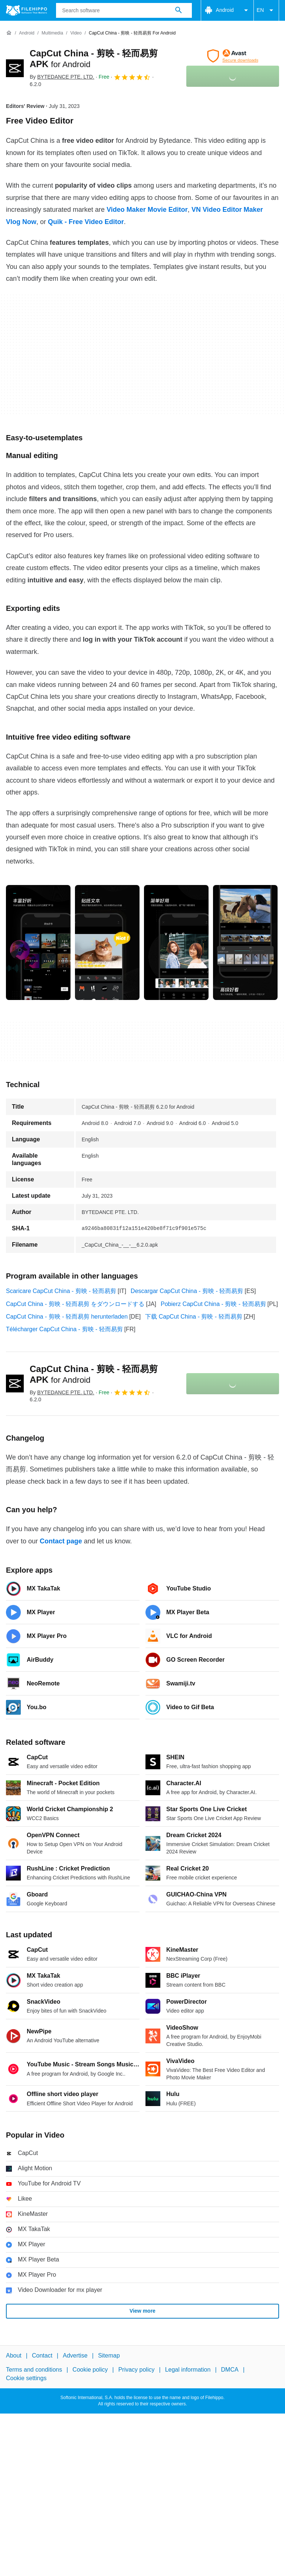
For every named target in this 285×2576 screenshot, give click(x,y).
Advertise (75, 2355)
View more (142, 2311)
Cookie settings (26, 2378)
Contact (42, 2355)
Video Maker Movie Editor (147, 209)
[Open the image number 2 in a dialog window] (176, 942)
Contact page (61, 1541)
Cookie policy (90, 2369)
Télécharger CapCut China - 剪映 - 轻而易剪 (64, 1329)
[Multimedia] (52, 33)
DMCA (230, 2369)
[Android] (26, 33)
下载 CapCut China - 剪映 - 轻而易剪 (193, 1316)
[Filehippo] (26, 10)
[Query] (124, 10)
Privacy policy (136, 2369)
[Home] (9, 33)
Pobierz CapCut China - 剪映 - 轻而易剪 (213, 1304)
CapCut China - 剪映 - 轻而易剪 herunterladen (67, 1316)
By (62, 77)
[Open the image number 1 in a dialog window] (107, 942)
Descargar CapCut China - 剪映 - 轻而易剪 (187, 1291)
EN (266, 10)
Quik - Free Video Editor (86, 222)
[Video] (75, 33)
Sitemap (109, 2355)
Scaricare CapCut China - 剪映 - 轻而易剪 (61, 1291)
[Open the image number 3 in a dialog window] (245, 942)
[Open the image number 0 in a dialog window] (38, 942)
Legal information (188, 2369)
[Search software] (178, 10)
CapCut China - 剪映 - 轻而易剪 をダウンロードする (75, 1304)
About (14, 2355)
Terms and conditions (34, 2369)
